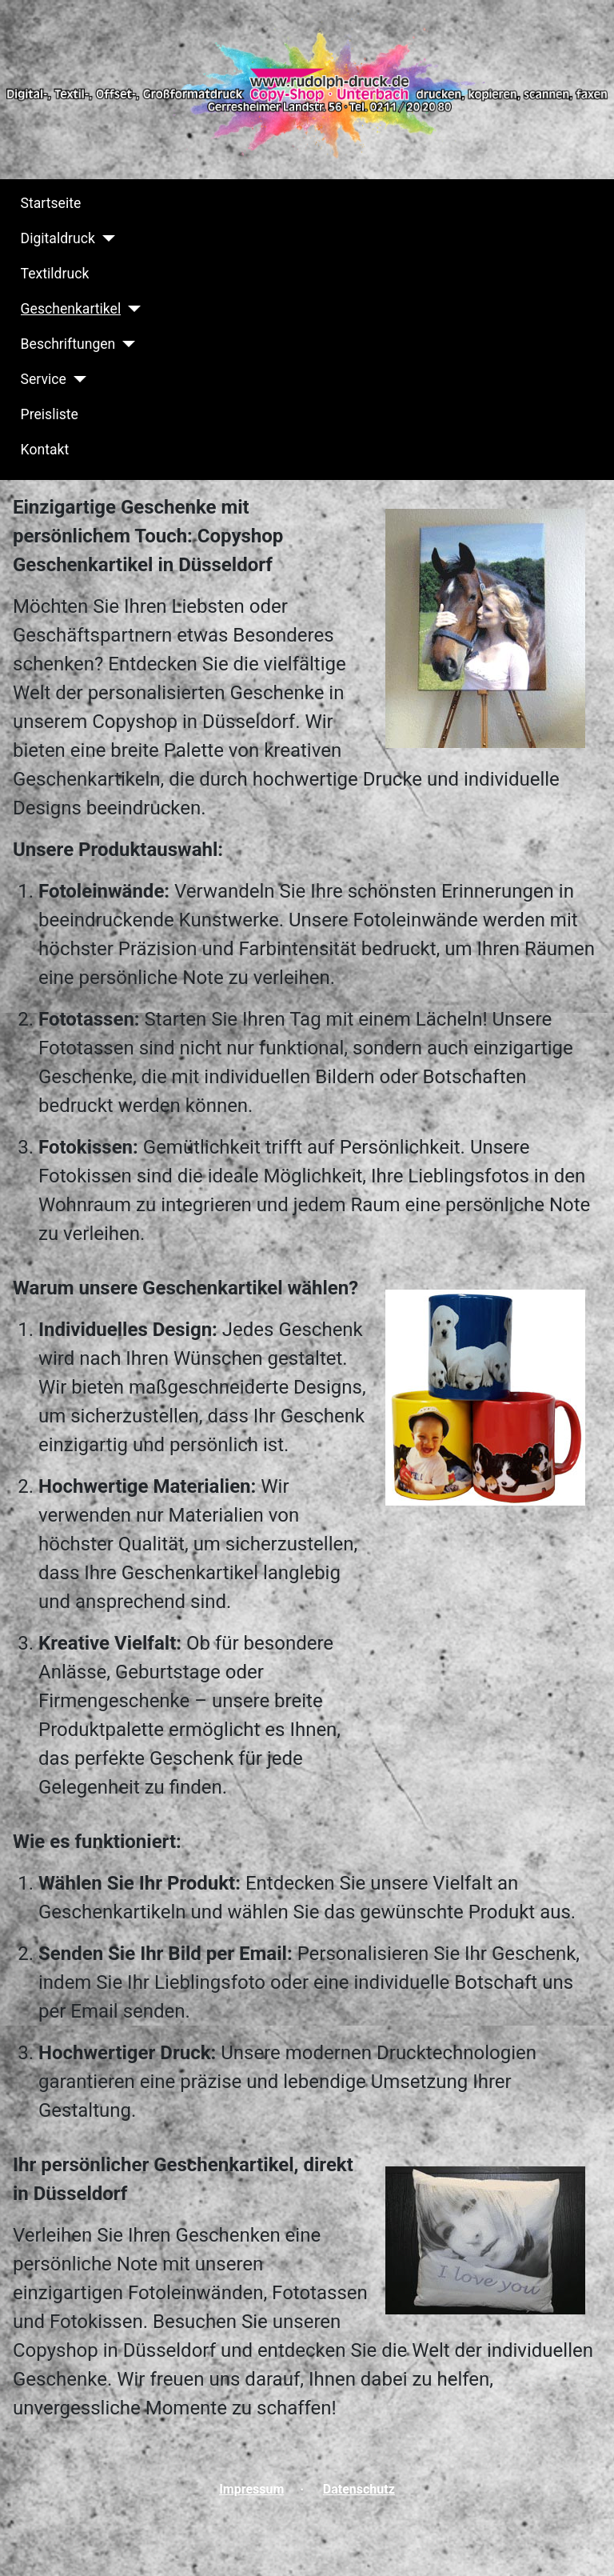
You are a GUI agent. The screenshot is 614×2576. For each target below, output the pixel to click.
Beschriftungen (68, 344)
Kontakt (45, 450)
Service (43, 379)
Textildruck (55, 274)
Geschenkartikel (71, 309)
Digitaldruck (58, 238)
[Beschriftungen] (125, 344)
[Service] (76, 379)
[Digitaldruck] (105, 238)
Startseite (51, 203)
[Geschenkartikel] (131, 309)
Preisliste (49, 414)
